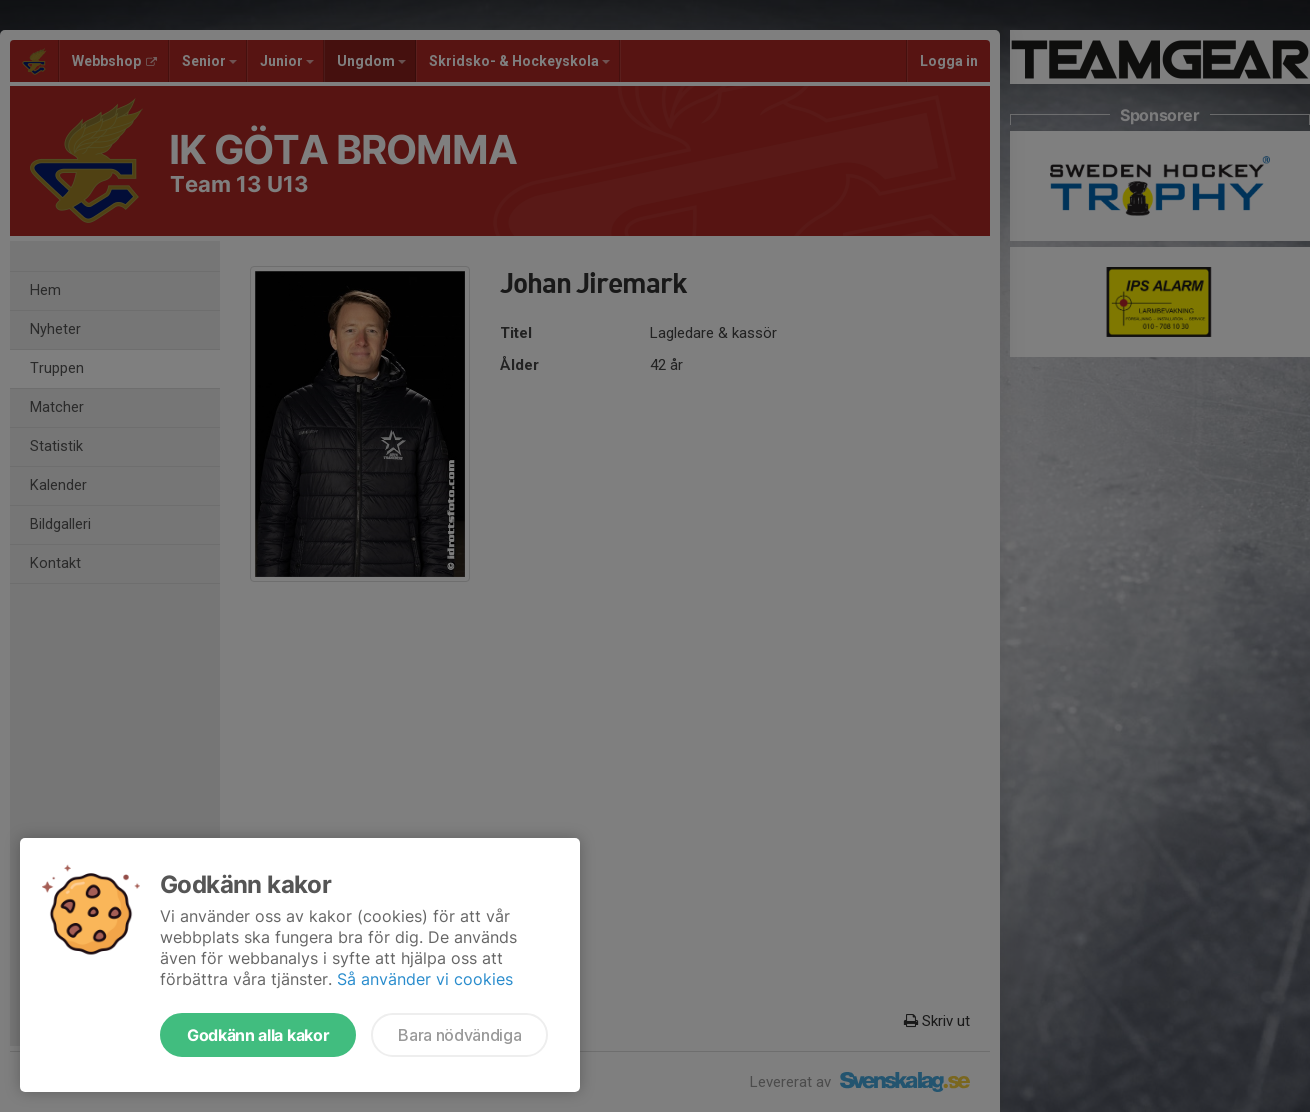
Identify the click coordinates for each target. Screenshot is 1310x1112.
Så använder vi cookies (425, 979)
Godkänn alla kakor (258, 1035)
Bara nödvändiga (459, 1035)
